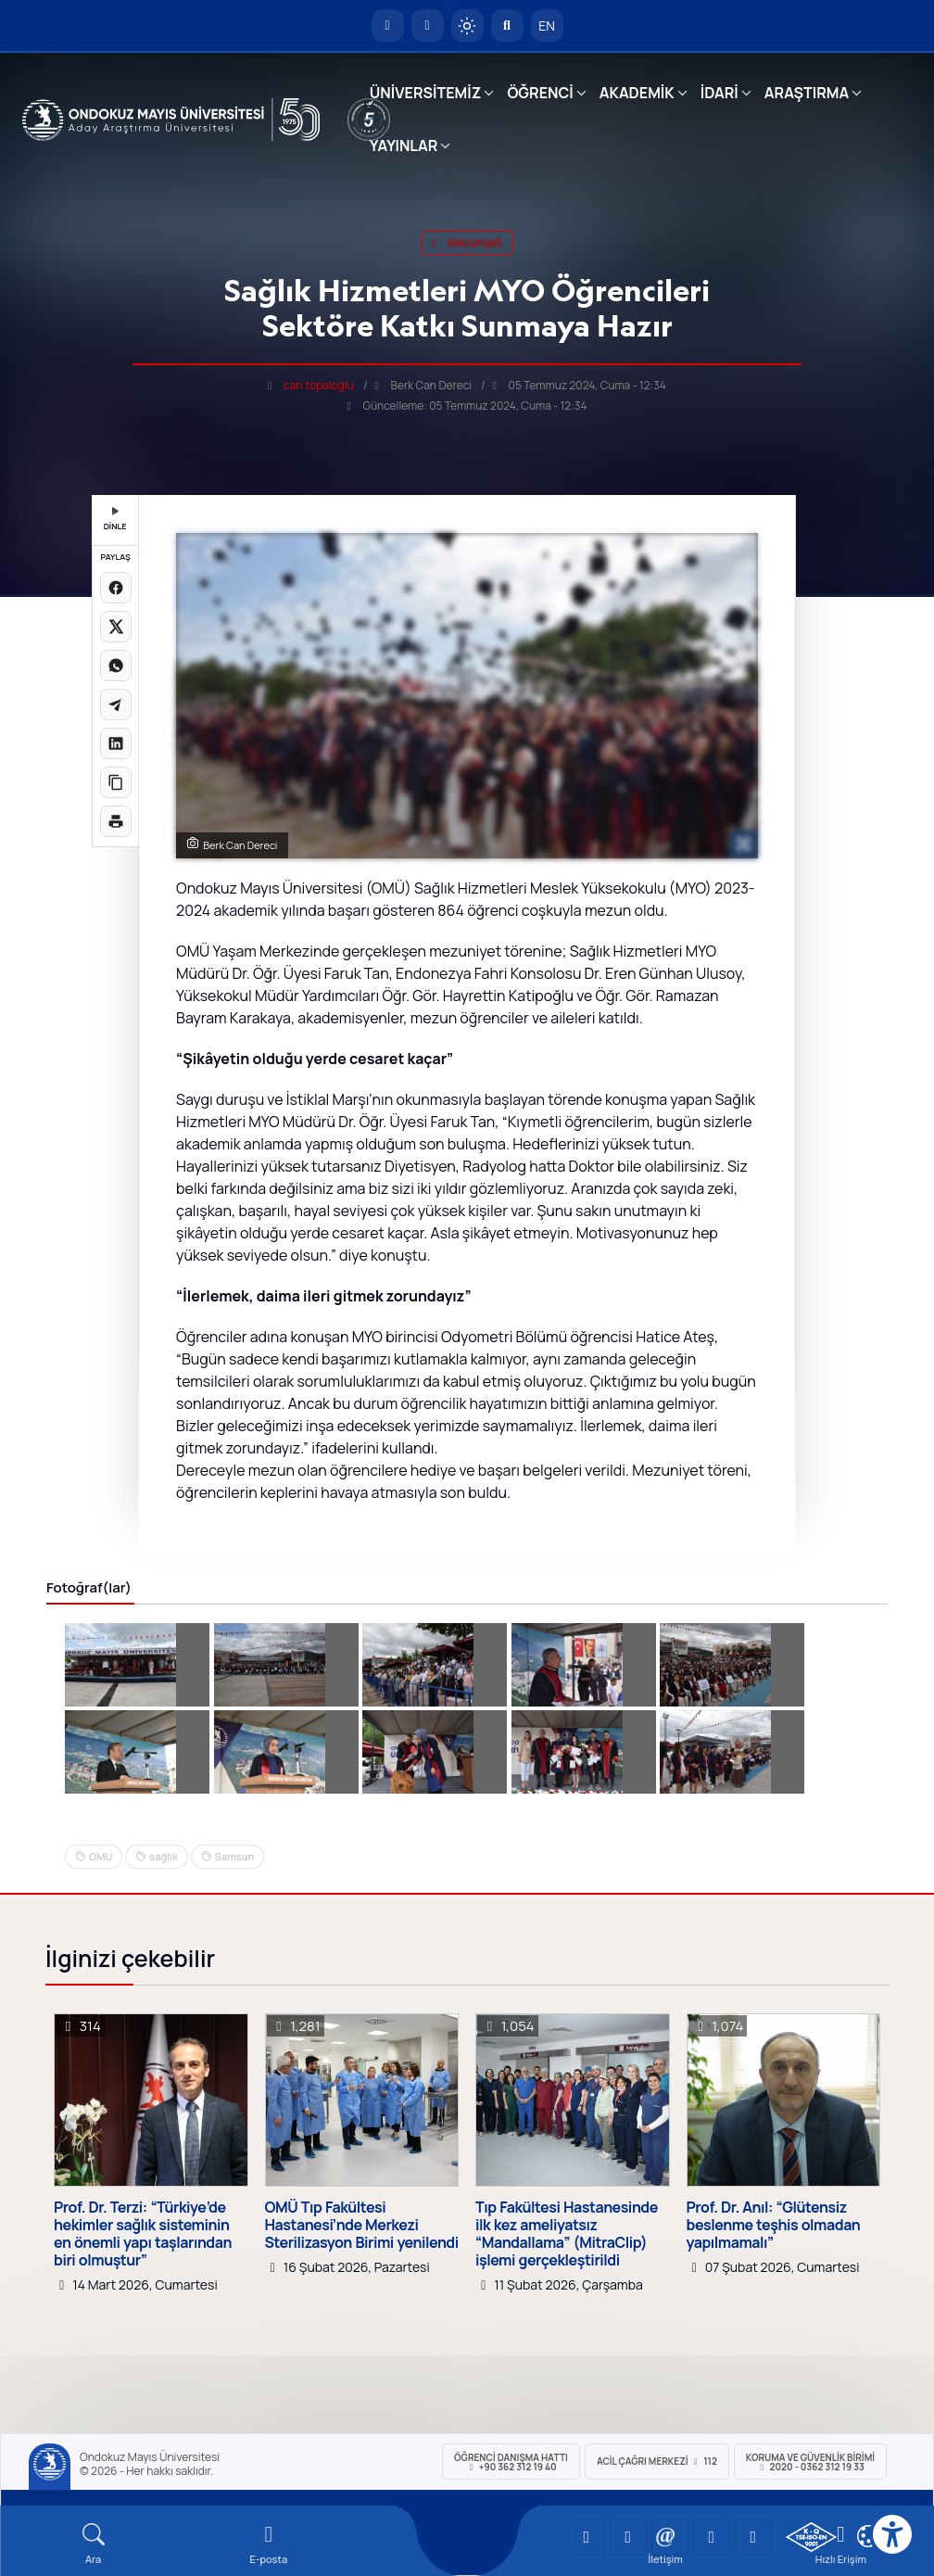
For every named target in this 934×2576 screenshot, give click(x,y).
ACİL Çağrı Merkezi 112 (657, 2461)
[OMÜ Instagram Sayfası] (669, 2537)
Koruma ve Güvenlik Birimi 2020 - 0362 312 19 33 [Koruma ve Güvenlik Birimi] (810, 2462)
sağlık (163, 1856)
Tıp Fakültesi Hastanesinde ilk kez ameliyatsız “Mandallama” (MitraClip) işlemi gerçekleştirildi (566, 2234)
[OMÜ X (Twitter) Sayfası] (711, 2537)
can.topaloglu (319, 385)
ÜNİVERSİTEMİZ (426, 92)
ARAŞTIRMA (806, 92)
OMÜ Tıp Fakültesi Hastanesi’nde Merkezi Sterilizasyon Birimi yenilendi (362, 2225)
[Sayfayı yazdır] (116, 821)
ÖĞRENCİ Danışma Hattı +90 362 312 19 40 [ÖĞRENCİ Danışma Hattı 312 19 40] (511, 2462)
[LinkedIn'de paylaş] (116, 743)
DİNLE (115, 519)
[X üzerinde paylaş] (116, 626)
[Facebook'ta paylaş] (116, 587)
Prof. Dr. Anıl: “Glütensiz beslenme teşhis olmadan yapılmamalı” (774, 2225)
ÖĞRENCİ (540, 92)
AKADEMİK (637, 92)
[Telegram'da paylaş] (116, 704)
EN (546, 25)
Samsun (234, 1856)
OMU (100, 1856)
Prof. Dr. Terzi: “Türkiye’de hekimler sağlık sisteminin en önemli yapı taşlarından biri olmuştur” (143, 2234)
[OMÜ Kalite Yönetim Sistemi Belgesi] (811, 2537)
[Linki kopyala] (116, 782)
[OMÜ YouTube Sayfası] (586, 2537)
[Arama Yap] (507, 25)
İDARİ (719, 92)
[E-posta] (427, 25)
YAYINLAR (403, 145)
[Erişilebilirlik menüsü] (892, 2534)
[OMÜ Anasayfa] (388, 25)
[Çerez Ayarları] (868, 2536)
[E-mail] (268, 2544)
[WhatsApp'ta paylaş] (116, 665)
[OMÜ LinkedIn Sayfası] (628, 2537)
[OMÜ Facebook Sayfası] (753, 2537)
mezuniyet (467, 242)
